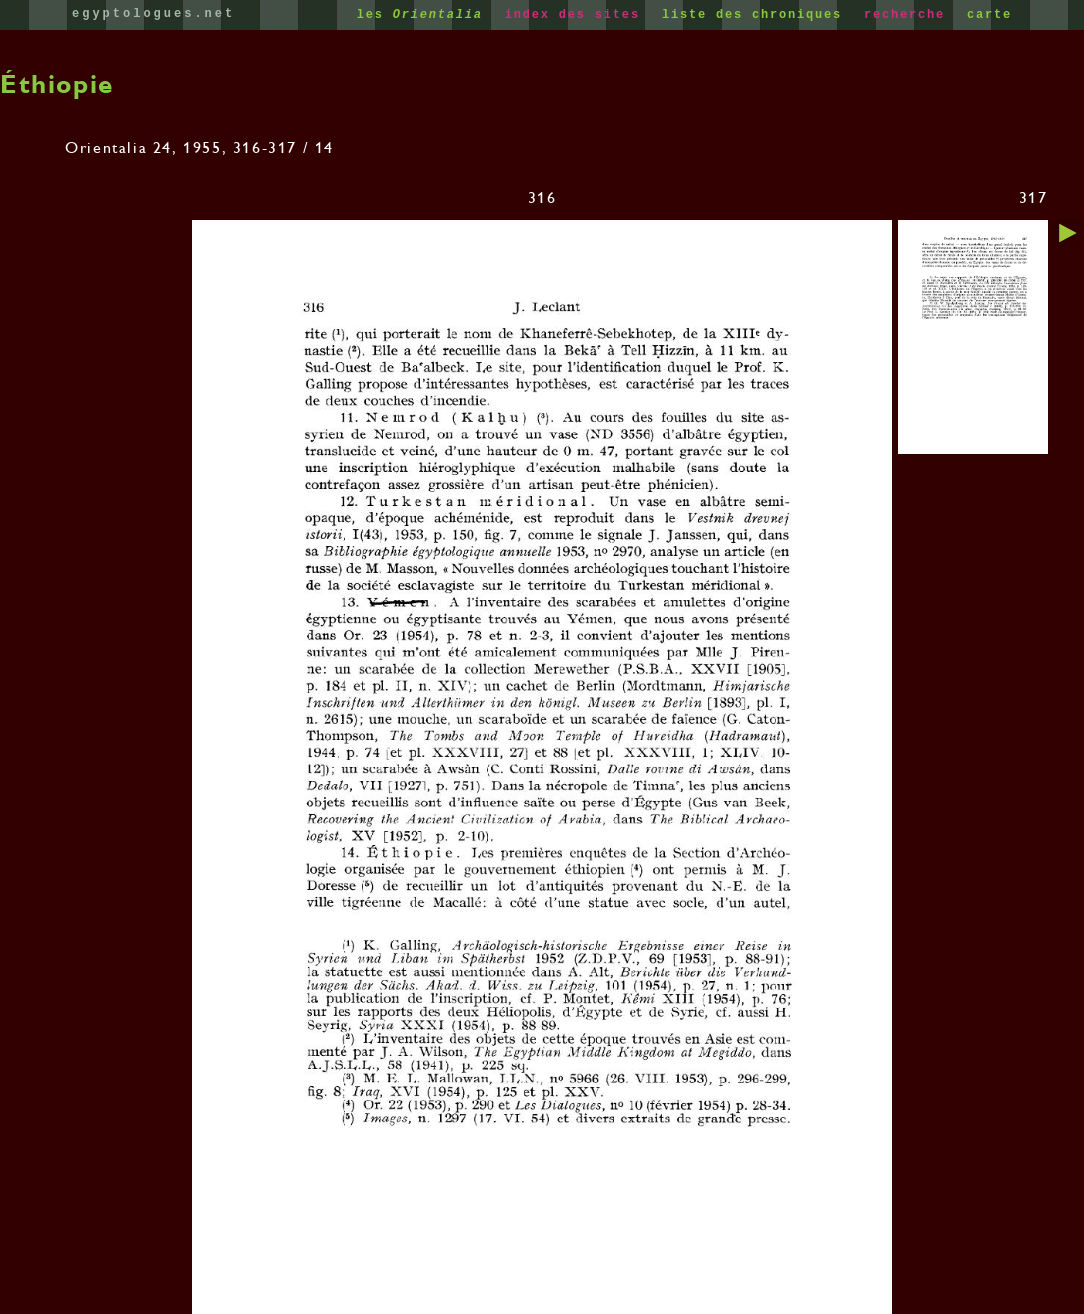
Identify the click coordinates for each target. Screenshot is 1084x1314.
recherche (909, 15)
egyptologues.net (153, 14)
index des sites (577, 15)
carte (989, 15)
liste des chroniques (756, 15)
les (424, 15)
